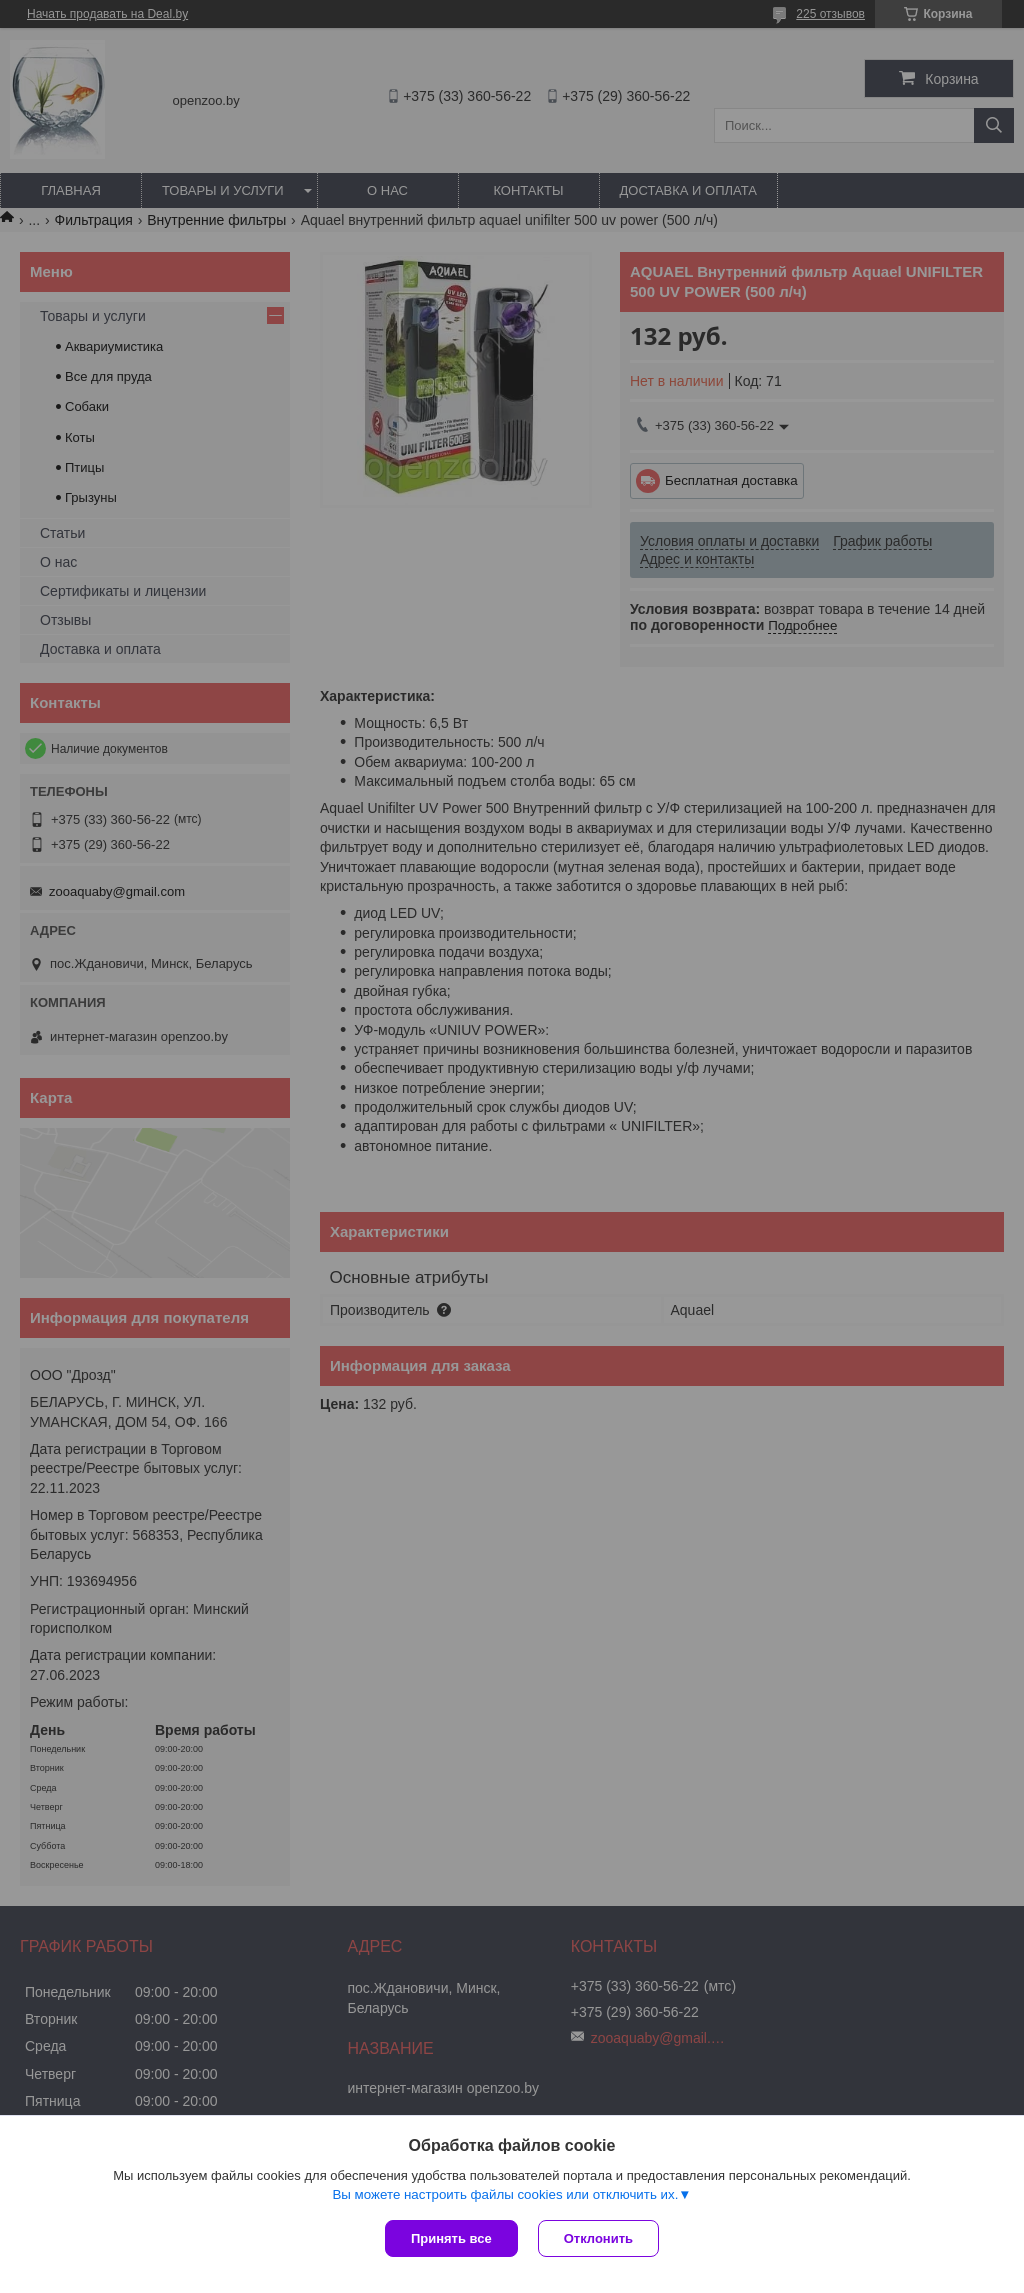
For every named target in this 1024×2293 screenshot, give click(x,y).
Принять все (451, 2238)
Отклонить (598, 2238)
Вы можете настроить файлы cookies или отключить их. (505, 2194)
